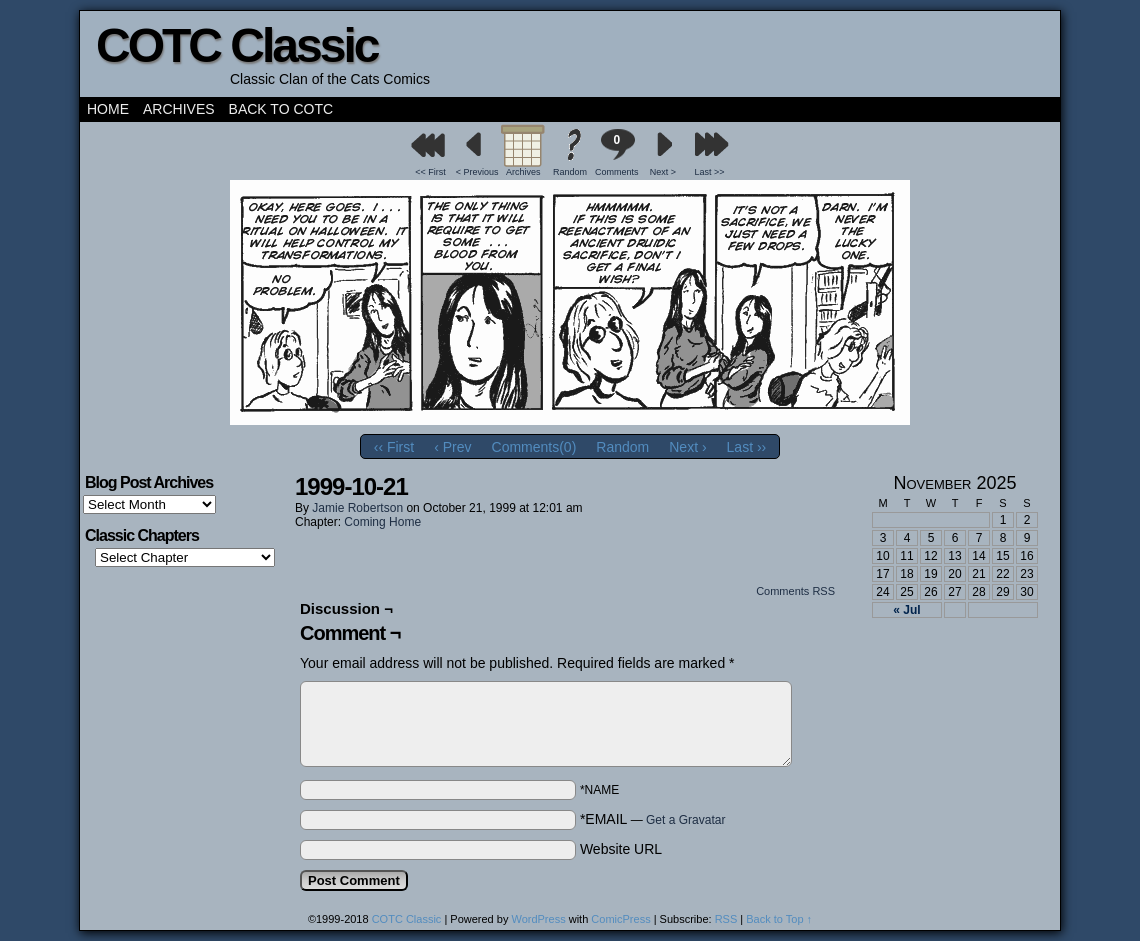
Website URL (621, 849)
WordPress (538, 919)
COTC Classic (236, 45)
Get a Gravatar (685, 820)
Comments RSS (795, 591)
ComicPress (620, 919)
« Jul (906, 610)
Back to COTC (281, 109)
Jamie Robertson (357, 508)
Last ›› (747, 447)
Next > (663, 172)
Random (570, 172)
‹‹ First (394, 447)
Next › (687, 447)
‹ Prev (452, 447)
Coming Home (382, 522)
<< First (430, 172)
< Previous (477, 172)
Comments (617, 152)
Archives (179, 109)
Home (108, 109)
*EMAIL (653, 819)
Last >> (710, 172)
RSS (726, 919)
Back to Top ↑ (779, 919)
